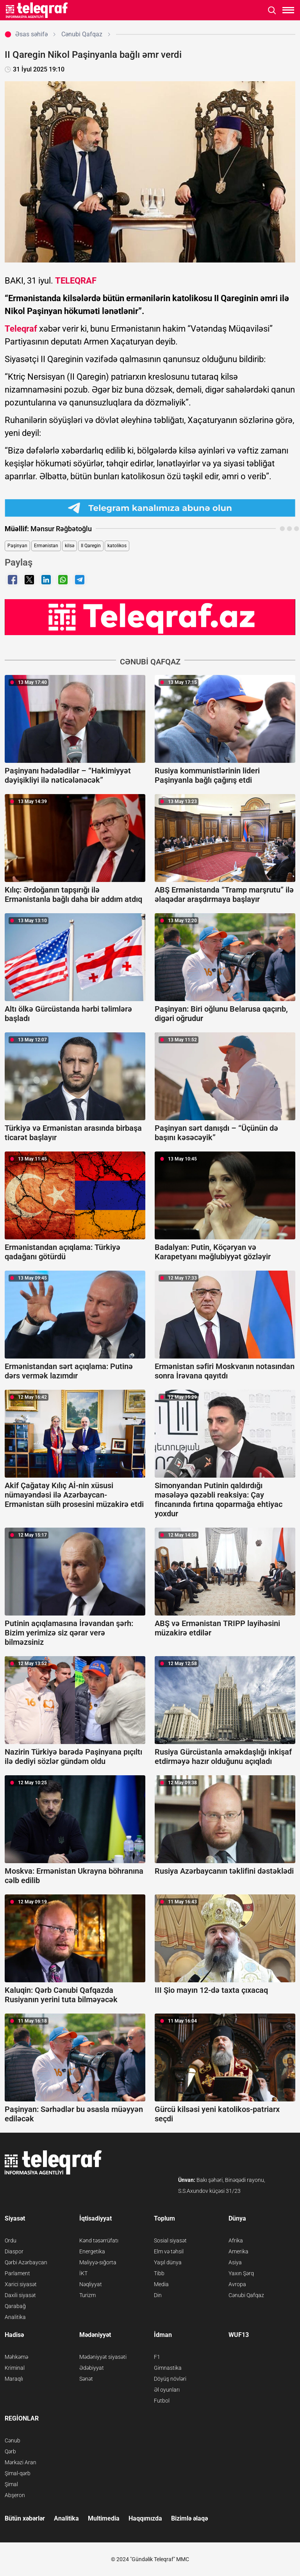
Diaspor (14, 2251)
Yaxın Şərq (241, 2273)
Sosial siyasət (170, 2240)
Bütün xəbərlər (25, 2518)
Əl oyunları (167, 2390)
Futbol (162, 2400)
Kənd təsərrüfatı (98, 2240)
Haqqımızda (145, 2518)
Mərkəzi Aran (20, 2462)
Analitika (15, 2317)
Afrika (236, 2240)
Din (158, 2295)
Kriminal (15, 2368)
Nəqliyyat (90, 2284)
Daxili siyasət (20, 2295)
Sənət (86, 2379)
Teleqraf (21, 329)
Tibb (159, 2273)
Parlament (17, 2273)
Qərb (10, 2451)
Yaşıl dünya (168, 2262)
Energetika (92, 2251)
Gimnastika (168, 2368)
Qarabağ (15, 2306)
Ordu (10, 2240)
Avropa (237, 2284)
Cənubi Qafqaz (246, 2295)
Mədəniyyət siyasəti (103, 2357)
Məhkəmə (16, 2357)
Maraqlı (14, 2379)
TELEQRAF (75, 281)
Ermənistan (46, 545)
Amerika (238, 2251)
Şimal (11, 2484)
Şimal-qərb (17, 2473)
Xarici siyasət (21, 2284)
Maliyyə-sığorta (97, 2262)
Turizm (87, 2295)
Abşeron (15, 2495)
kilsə (69, 545)
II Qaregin (91, 545)
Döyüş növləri (170, 2379)
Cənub (12, 2440)
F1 (157, 2357)
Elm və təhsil (169, 2251)
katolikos (117, 545)
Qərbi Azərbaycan (26, 2262)
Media (161, 2284)
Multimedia (104, 2518)
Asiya (235, 2262)
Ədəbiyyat (91, 2368)
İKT (83, 2273)
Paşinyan (17, 545)
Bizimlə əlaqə (189, 2518)
